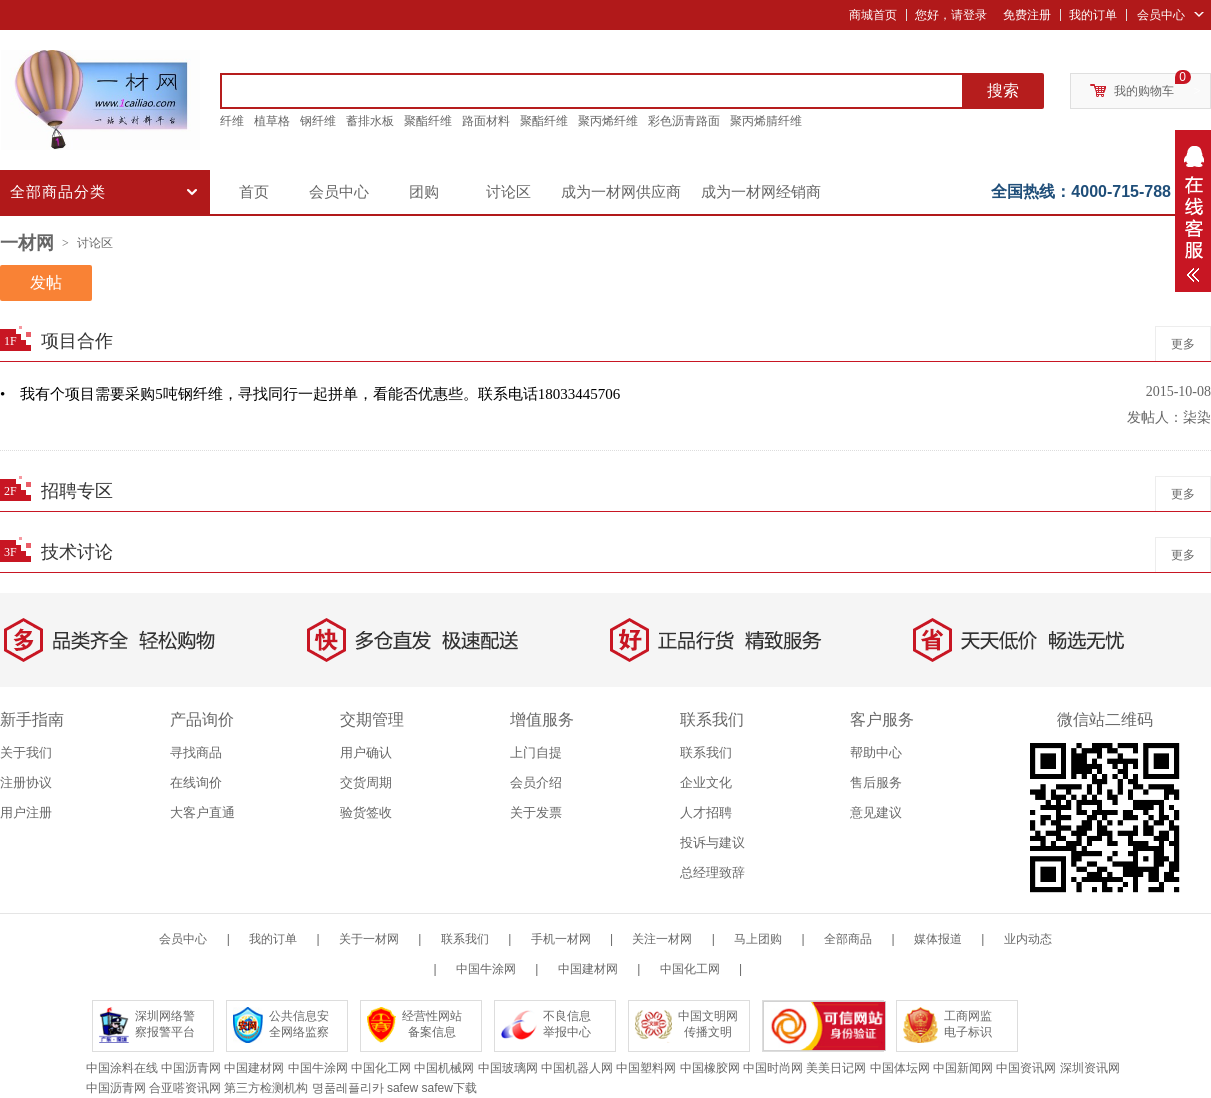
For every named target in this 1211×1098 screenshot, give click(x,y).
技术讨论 (77, 552)
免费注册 (1027, 15)
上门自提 (536, 752)
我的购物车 (1144, 91)
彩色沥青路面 (684, 121)
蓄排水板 (370, 121)
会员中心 (1161, 15)
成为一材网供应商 (621, 192)
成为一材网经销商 (761, 192)
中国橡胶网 (710, 1068)
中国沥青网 (191, 1068)
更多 (1183, 344)
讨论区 (508, 192)
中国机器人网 (577, 1068)
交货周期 (366, 782)
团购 (424, 192)
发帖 (46, 282)
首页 (254, 192)
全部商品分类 (106, 197)
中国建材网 (588, 969)
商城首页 (873, 15)
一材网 (27, 243)
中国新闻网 (963, 1068)
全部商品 (848, 939)
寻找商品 (196, 752)
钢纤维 (318, 121)
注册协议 (26, 782)
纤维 (232, 121)
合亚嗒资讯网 (185, 1088)
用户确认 (366, 752)
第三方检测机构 (266, 1088)
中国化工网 (690, 969)
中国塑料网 (646, 1068)
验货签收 (366, 812)
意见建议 (876, 812)
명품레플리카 (348, 1088)
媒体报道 (938, 939)
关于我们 (26, 752)
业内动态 (1028, 939)
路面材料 (486, 121)
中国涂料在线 (122, 1068)
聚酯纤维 (428, 121)
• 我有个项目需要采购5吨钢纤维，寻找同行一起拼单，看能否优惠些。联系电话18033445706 (310, 394)
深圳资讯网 (1090, 1068)
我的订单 (1093, 15)
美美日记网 (836, 1068)
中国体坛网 (900, 1068)
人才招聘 (706, 812)
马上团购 (758, 939)
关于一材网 (369, 939)
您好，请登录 (951, 15)
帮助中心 (876, 752)
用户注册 (26, 812)
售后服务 (876, 782)
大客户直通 (202, 812)
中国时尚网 (773, 1068)
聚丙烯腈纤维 (766, 121)
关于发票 (536, 812)
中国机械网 (444, 1068)
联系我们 (706, 752)
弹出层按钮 (1193, 211)
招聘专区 (77, 491)
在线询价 (196, 782)
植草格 (272, 121)
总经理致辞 (712, 872)
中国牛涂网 (486, 969)
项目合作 (77, 341)
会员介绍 (536, 782)
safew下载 (449, 1088)
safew (402, 1088)
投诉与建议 (712, 842)
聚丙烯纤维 (608, 121)
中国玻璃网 (508, 1068)
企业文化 (706, 782)
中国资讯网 (1026, 1068)
